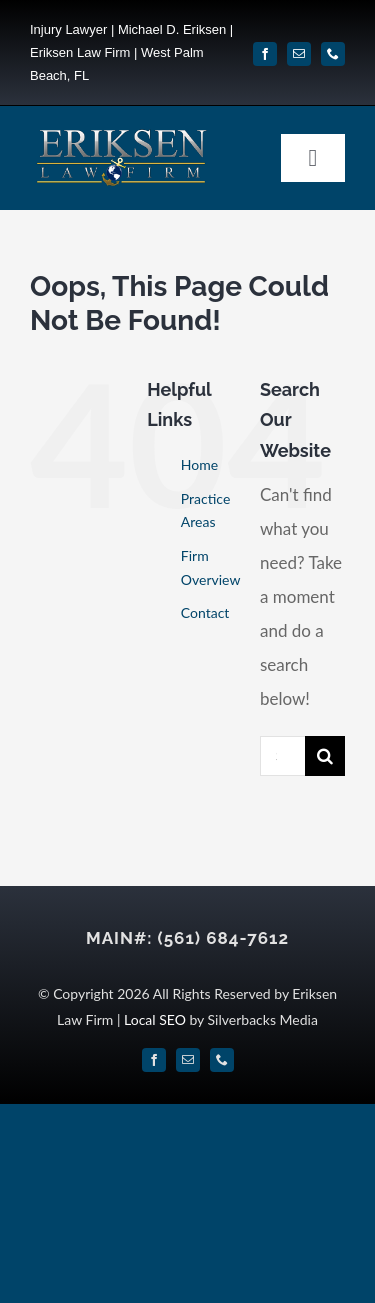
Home (199, 464)
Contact (205, 612)
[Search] (325, 756)
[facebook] (265, 54)
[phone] (333, 54)
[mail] (299, 54)
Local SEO (155, 1019)
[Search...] (282, 756)
